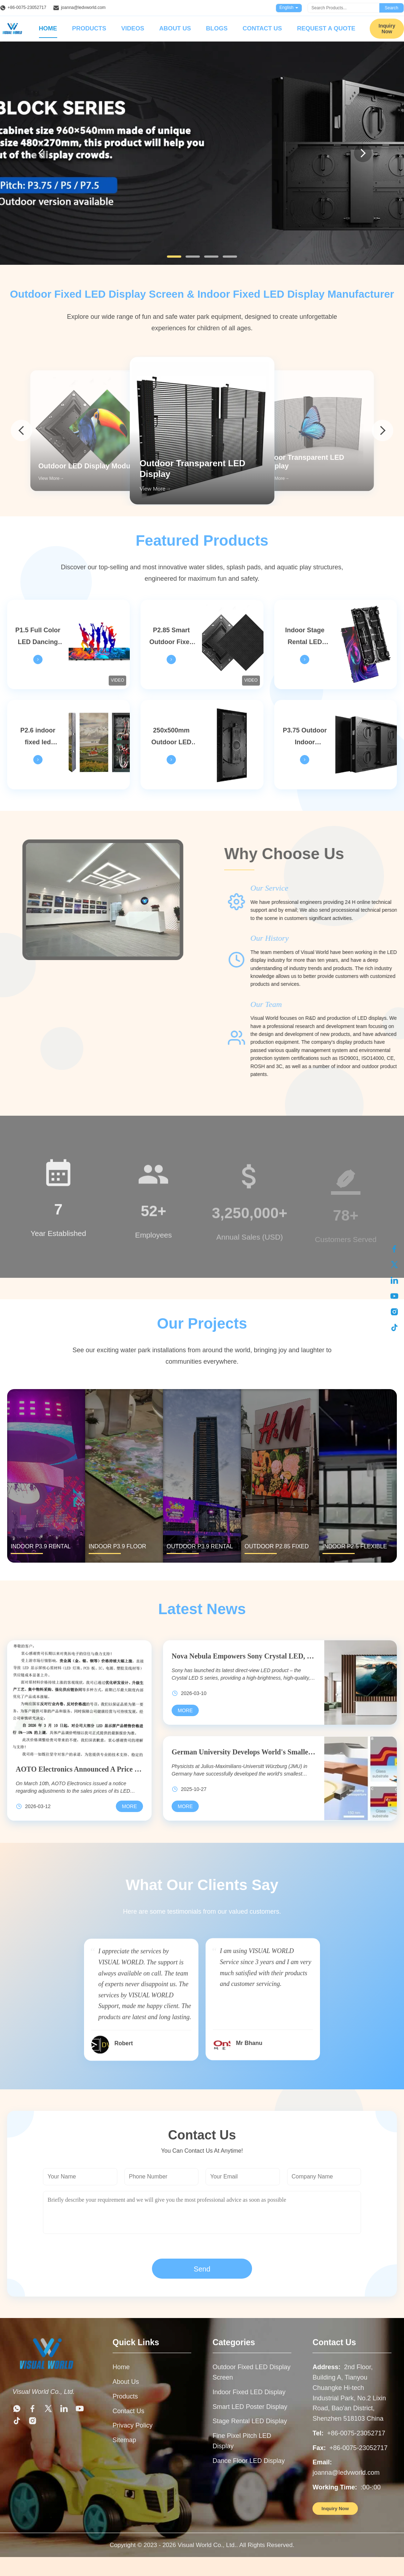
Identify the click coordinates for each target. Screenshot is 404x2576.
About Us (175, 28)
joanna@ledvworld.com (83, 7)
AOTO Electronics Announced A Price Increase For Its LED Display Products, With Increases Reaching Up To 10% (79, 1769)
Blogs (216, 28)
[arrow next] (382, 430)
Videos (132, 28)
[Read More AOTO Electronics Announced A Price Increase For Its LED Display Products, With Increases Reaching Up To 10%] (129, 1806)
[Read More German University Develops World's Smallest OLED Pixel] (185, 1806)
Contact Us (262, 28)
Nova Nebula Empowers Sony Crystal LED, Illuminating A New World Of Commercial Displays (244, 1656)
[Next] (363, 153)
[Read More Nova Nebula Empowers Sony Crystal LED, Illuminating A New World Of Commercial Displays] (185, 1710)
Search (391, 7)
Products (89, 28)
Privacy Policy (133, 2425)
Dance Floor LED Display (249, 2460)
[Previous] (41, 153)
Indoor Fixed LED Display (249, 2392)
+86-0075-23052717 (27, 7)
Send (202, 2269)
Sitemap (124, 2440)
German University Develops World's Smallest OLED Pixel (244, 1752)
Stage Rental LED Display (250, 2421)
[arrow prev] (21, 430)
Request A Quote (326, 28)
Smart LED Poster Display (250, 2406)
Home (48, 28)
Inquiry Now (335, 2508)
